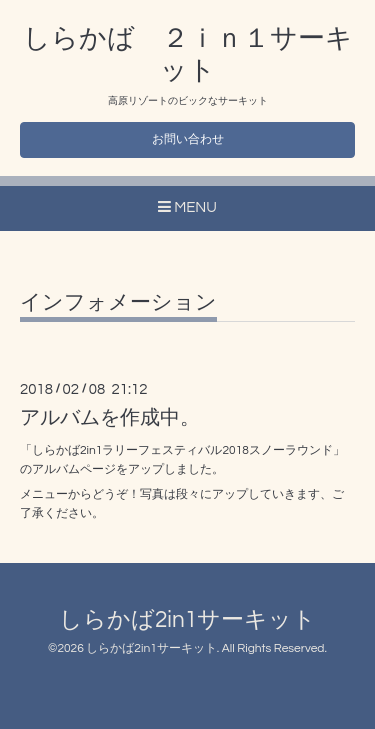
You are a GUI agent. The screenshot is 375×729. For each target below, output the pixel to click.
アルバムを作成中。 (110, 418)
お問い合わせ (188, 139)
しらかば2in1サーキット (187, 620)
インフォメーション (118, 302)
